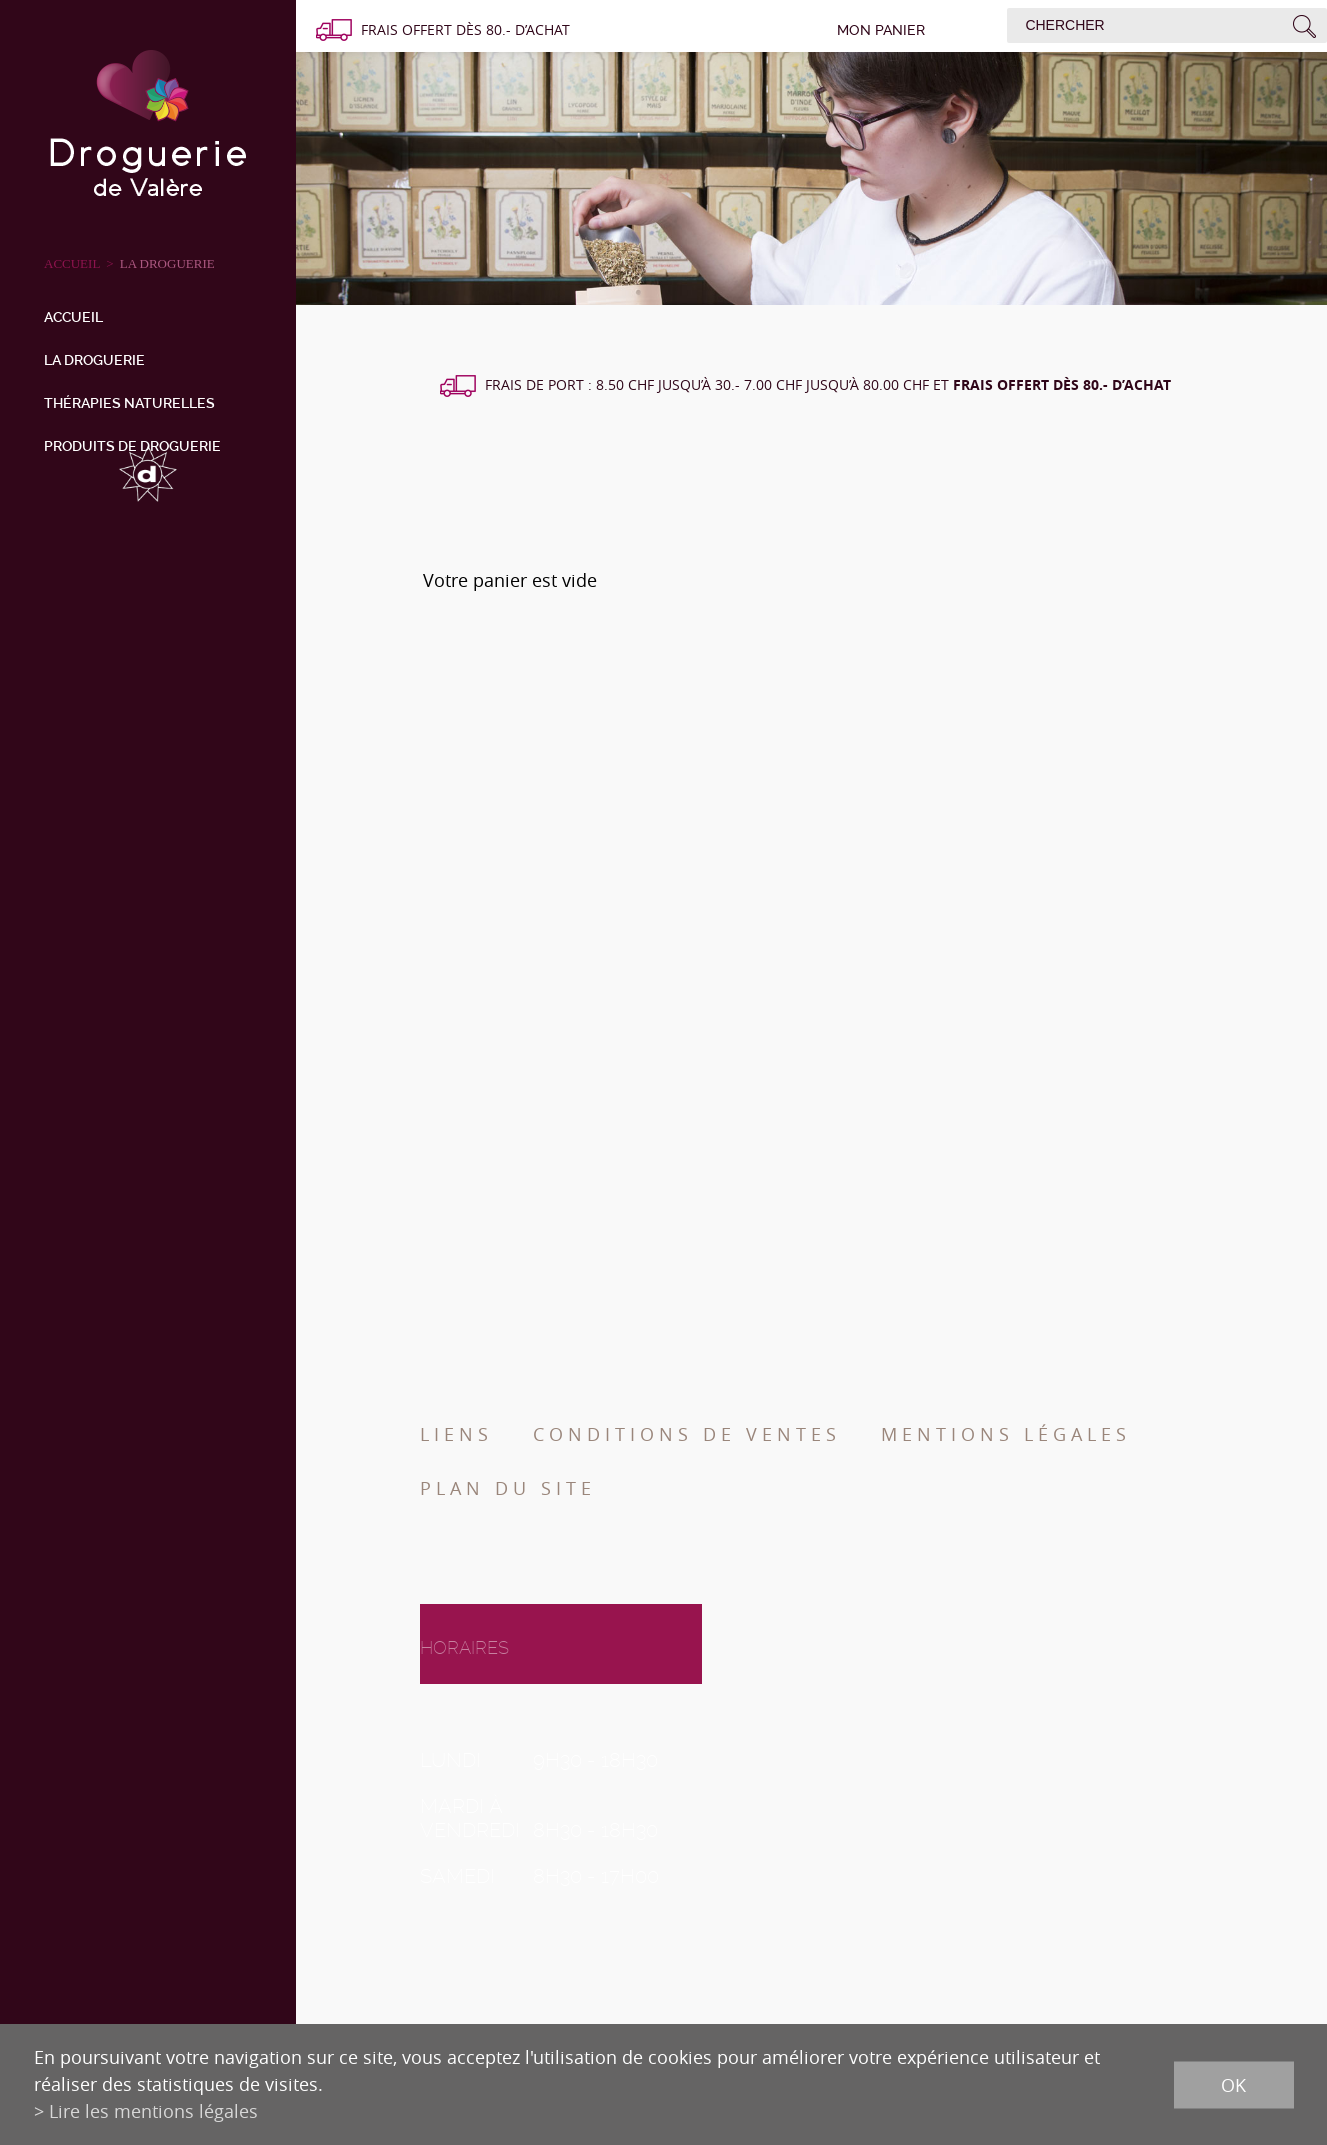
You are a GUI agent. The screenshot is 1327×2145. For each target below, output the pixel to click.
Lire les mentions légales (153, 2111)
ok (1233, 2084)
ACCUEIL (72, 263)
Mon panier (881, 30)
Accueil (73, 317)
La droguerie (167, 263)
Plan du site (508, 1488)
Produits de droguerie (132, 446)
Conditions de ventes (687, 1434)
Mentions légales (1006, 1434)
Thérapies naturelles (129, 403)
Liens (456, 1434)
